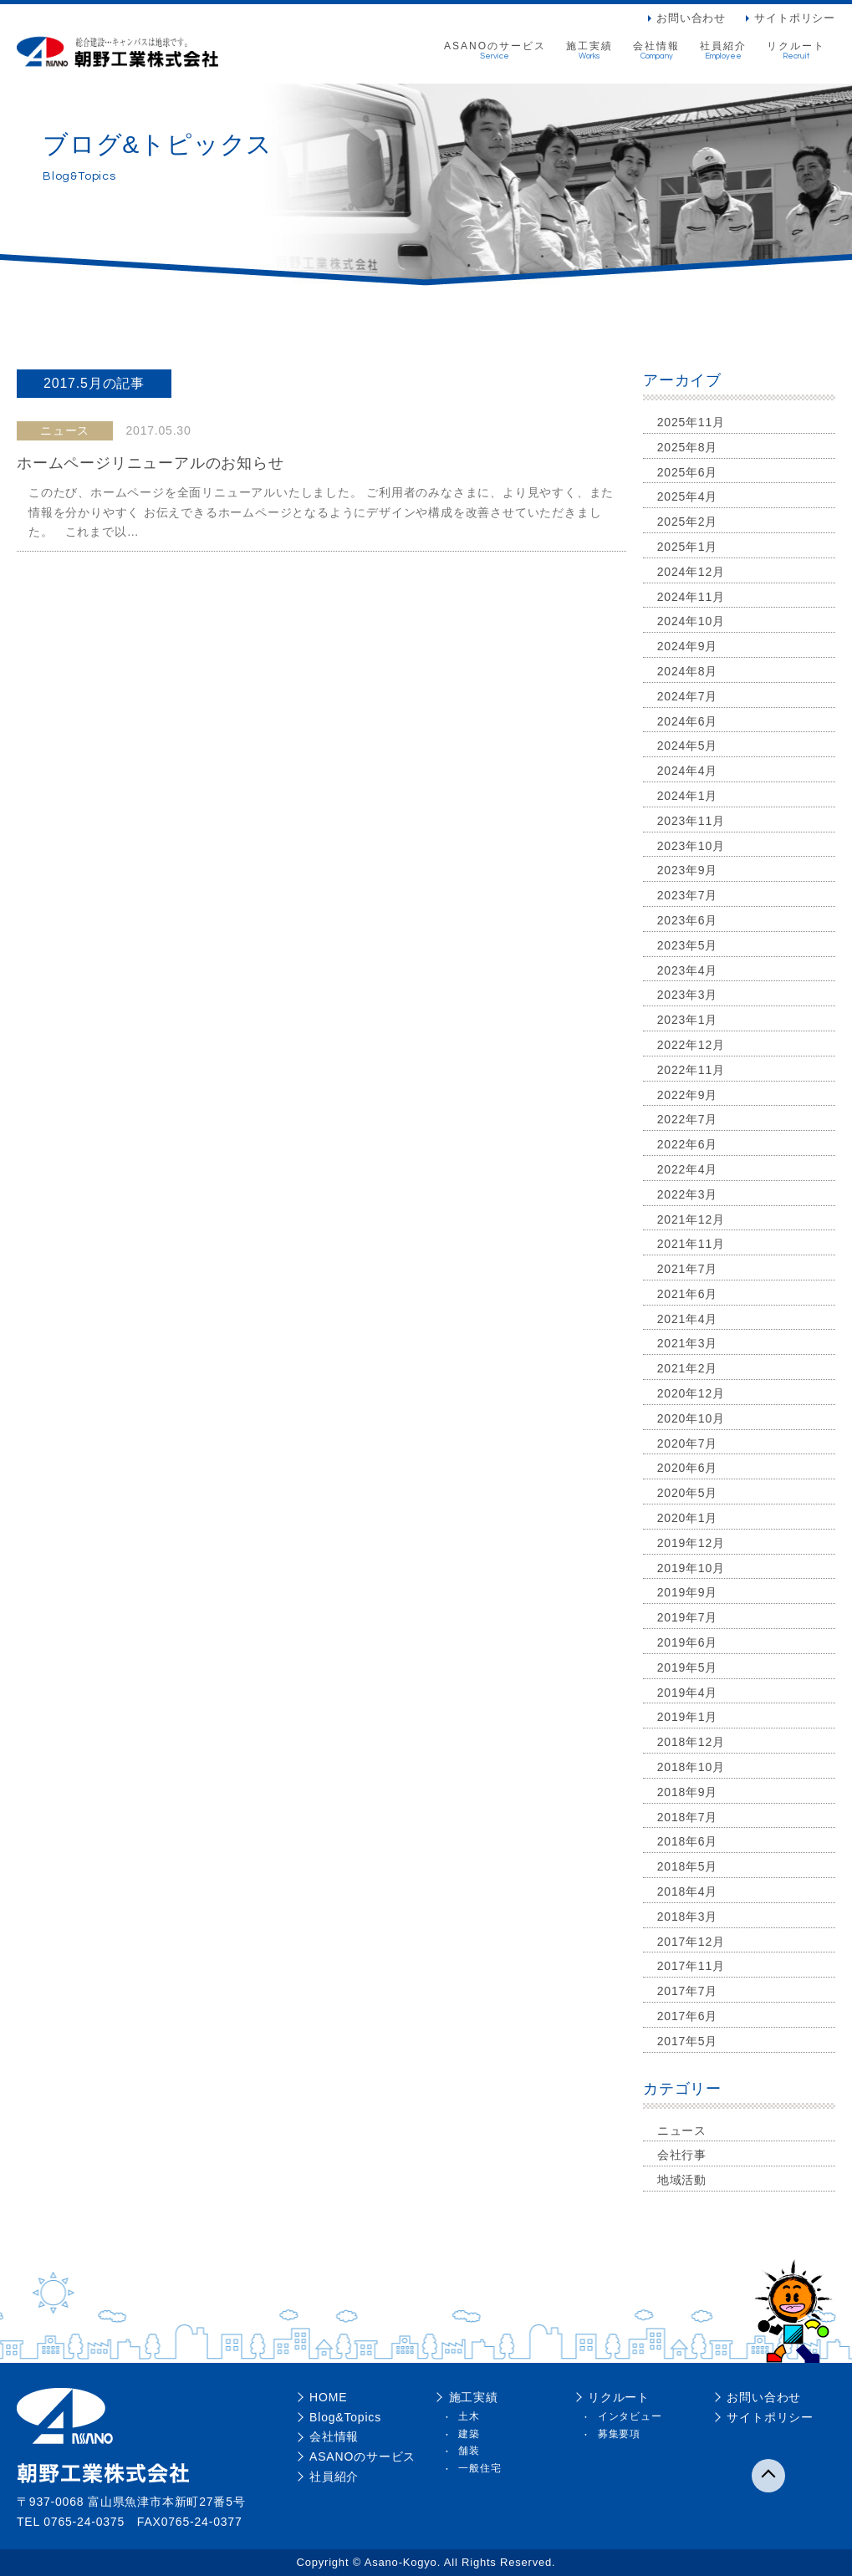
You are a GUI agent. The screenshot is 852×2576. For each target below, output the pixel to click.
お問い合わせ (691, 18)
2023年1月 (687, 1019)
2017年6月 (687, 2016)
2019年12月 (691, 1543)
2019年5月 (687, 1667)
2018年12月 (691, 1742)
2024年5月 (687, 745)
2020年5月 (687, 1492)
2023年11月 (691, 820)
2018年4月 (687, 1891)
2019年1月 (687, 1716)
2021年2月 (687, 1368)
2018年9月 (687, 1792)
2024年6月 (687, 721)
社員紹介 (723, 51)
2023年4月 (687, 970)
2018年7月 (687, 1817)
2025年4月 (687, 496)
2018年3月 (687, 1916)
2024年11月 (691, 596)
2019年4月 (687, 1692)
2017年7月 (687, 1991)
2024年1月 (687, 795)
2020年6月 (687, 1467)
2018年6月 (687, 1841)
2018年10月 (691, 1767)
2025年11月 (691, 422)
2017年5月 (687, 2041)
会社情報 (656, 51)
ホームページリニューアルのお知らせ (150, 463)
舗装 (469, 2450)
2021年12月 (691, 1219)
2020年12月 (691, 1393)
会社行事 (682, 2154)
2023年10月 (691, 846)
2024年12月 (691, 571)
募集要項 (619, 2434)
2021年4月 (687, 1319)
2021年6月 (687, 1294)
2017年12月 (691, 1941)
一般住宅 (479, 2468)
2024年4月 (687, 770)
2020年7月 (687, 1443)
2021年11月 (691, 1243)
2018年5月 (687, 1866)
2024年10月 (691, 621)
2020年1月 (687, 1518)
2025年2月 (687, 521)
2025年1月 (687, 546)
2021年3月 (687, 1343)
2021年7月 (687, 1268)
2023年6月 (687, 920)
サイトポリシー (794, 18)
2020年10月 (691, 1418)
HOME (328, 2397)
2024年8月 (687, 671)
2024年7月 (687, 696)
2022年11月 (691, 1070)
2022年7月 (687, 1119)
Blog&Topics (345, 2417)
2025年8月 (687, 447)
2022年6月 (687, 1144)
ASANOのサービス (495, 51)
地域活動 (682, 2180)
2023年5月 (687, 945)
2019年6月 (687, 1642)
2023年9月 (687, 870)
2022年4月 (687, 1169)
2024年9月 (687, 646)
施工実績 (589, 51)
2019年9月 (687, 1592)
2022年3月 (687, 1194)
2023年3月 (687, 994)
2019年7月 (687, 1617)
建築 (469, 2434)
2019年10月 (691, 1568)
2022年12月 (691, 1044)
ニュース (682, 2130)
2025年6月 (687, 472)
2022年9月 (687, 1095)
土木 (469, 2416)
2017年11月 (691, 1966)
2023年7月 (687, 895)
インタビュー (630, 2416)
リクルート (796, 51)
